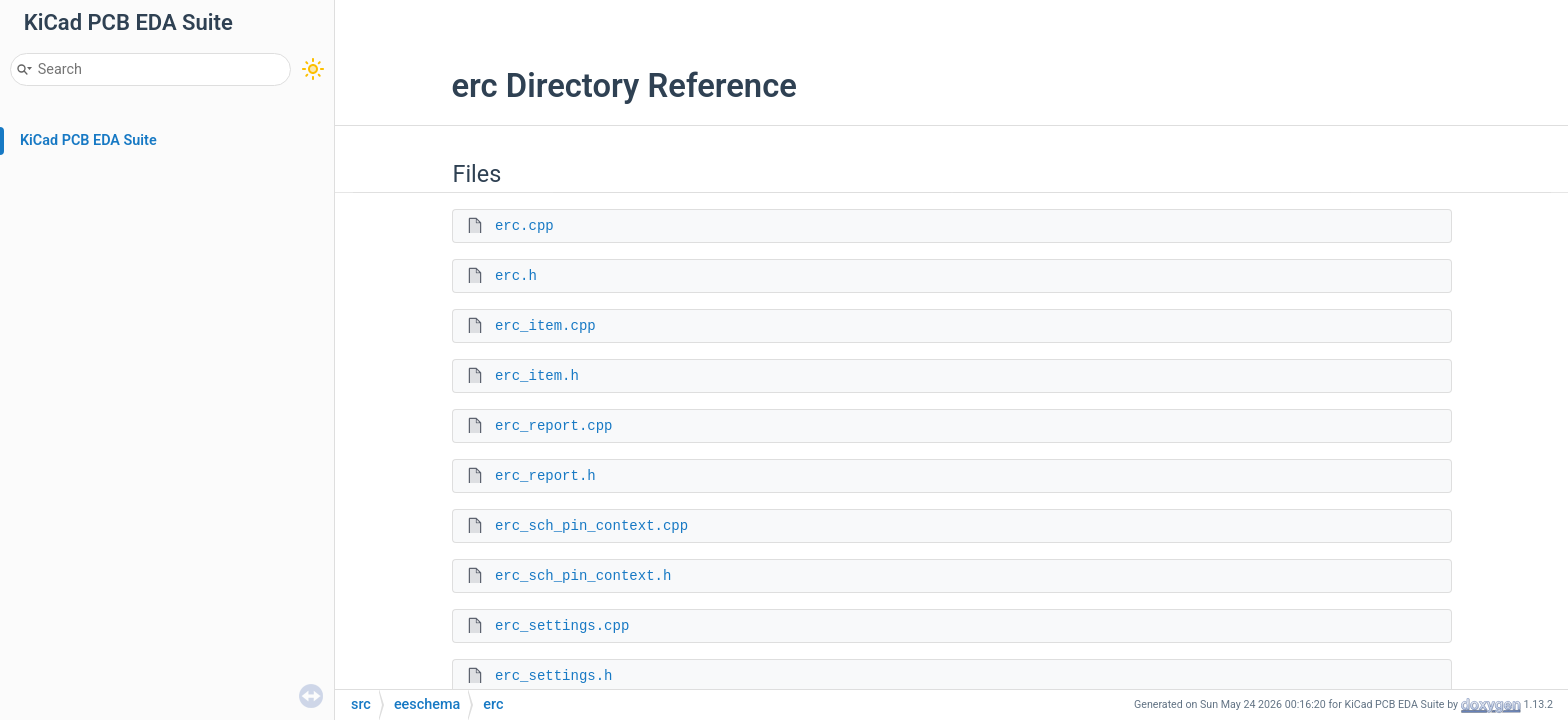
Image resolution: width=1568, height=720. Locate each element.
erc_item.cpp (545, 326)
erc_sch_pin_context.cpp (591, 526)
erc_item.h (537, 376)
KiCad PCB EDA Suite (88, 140)
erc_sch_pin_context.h (583, 576)
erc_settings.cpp (562, 626)
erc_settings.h (554, 676)
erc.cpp (524, 226)
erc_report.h (545, 476)
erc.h (516, 276)
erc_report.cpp (554, 426)
